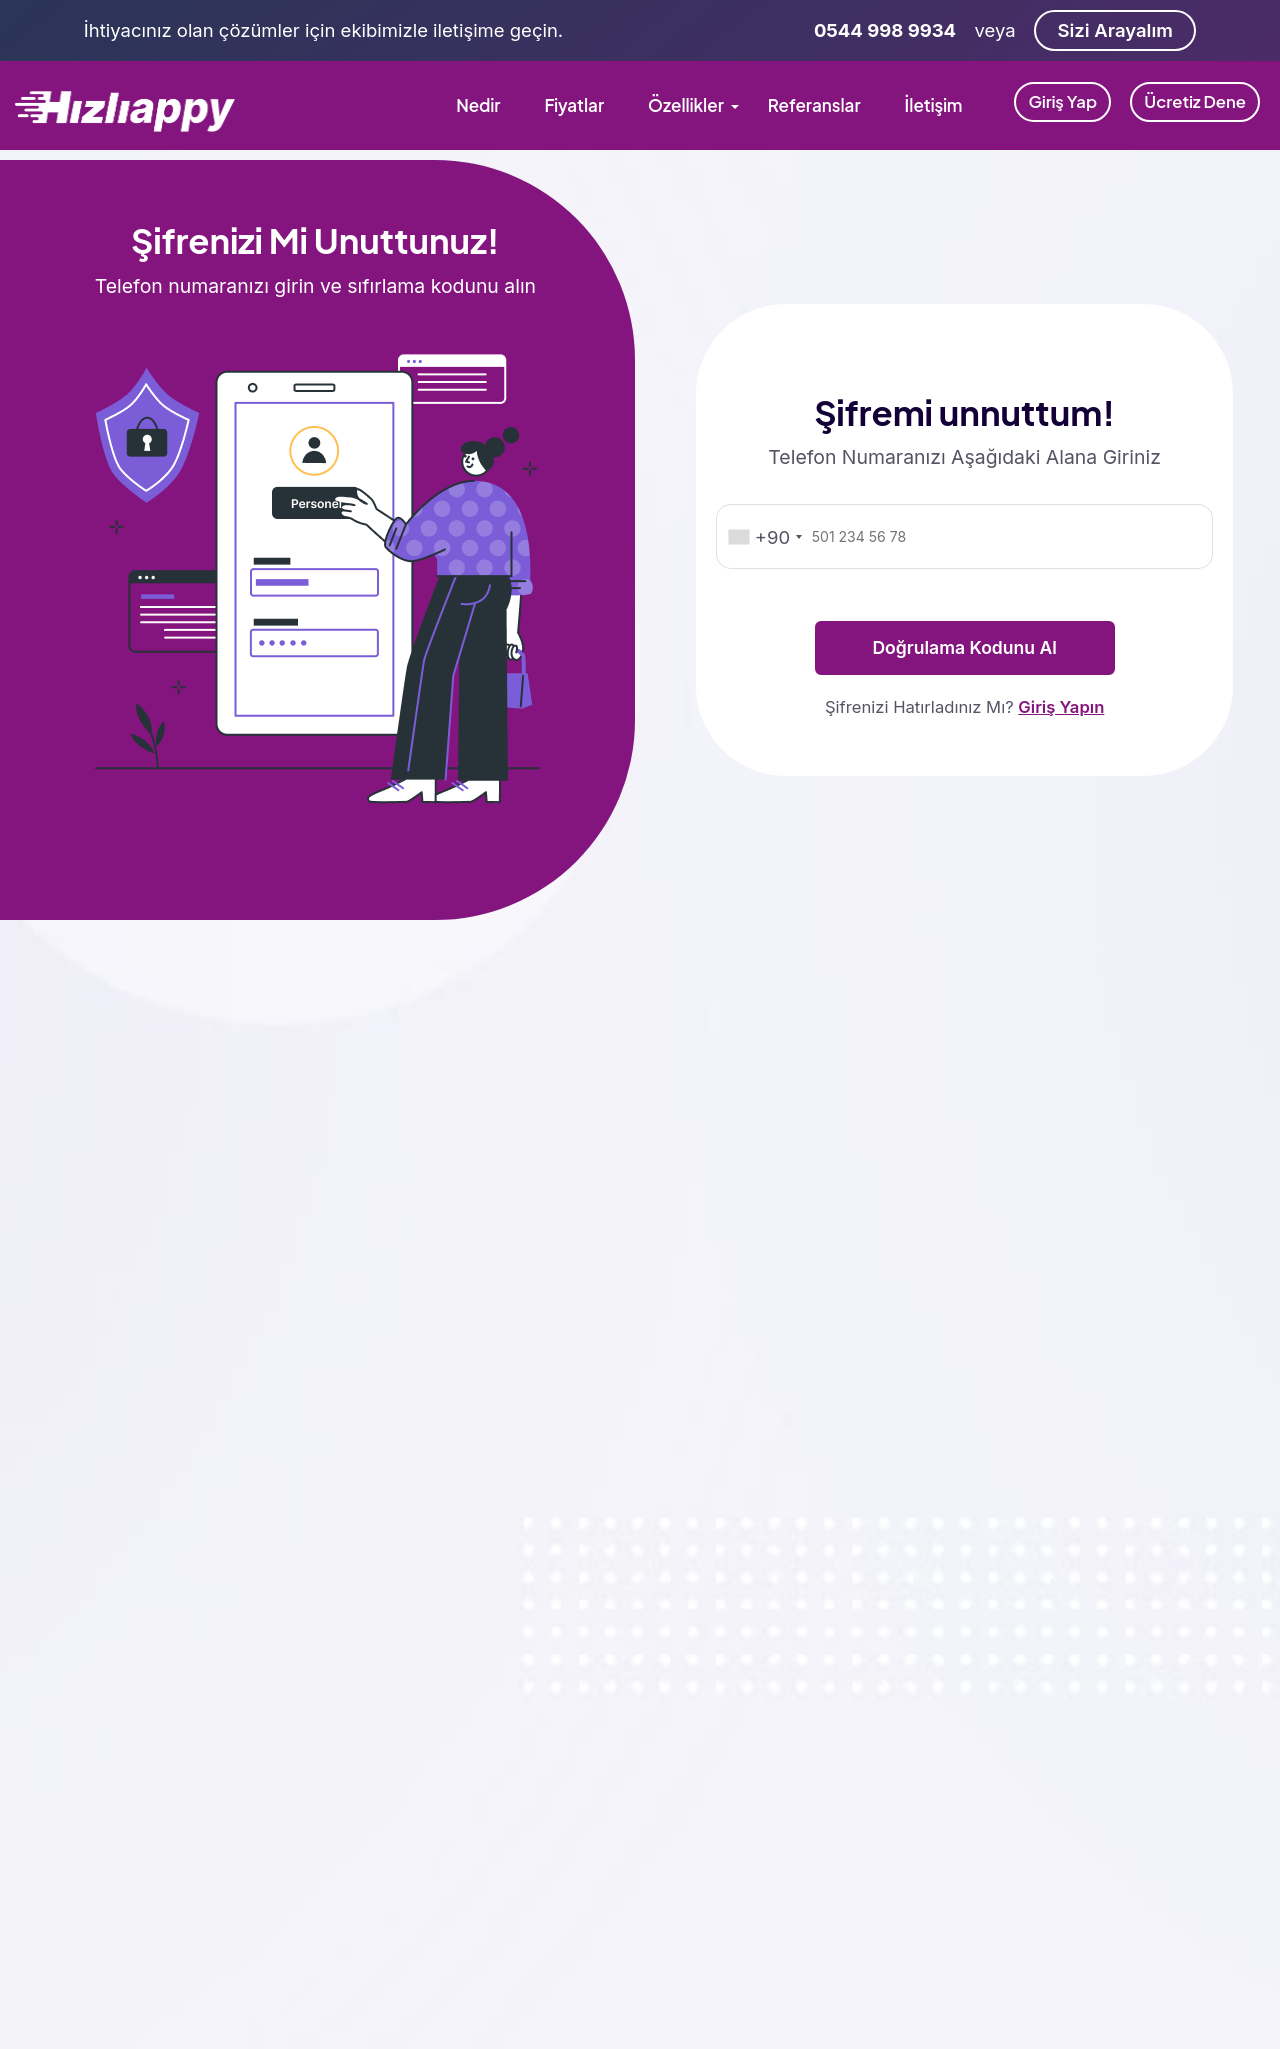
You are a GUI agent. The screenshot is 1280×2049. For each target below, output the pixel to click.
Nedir (478, 105)
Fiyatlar (574, 105)
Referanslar (814, 105)
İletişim (934, 105)
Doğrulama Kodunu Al (964, 647)
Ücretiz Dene (1195, 101)
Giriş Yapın (1061, 707)
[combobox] (763, 537)
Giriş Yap (1062, 101)
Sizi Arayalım (1114, 30)
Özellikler (686, 105)
